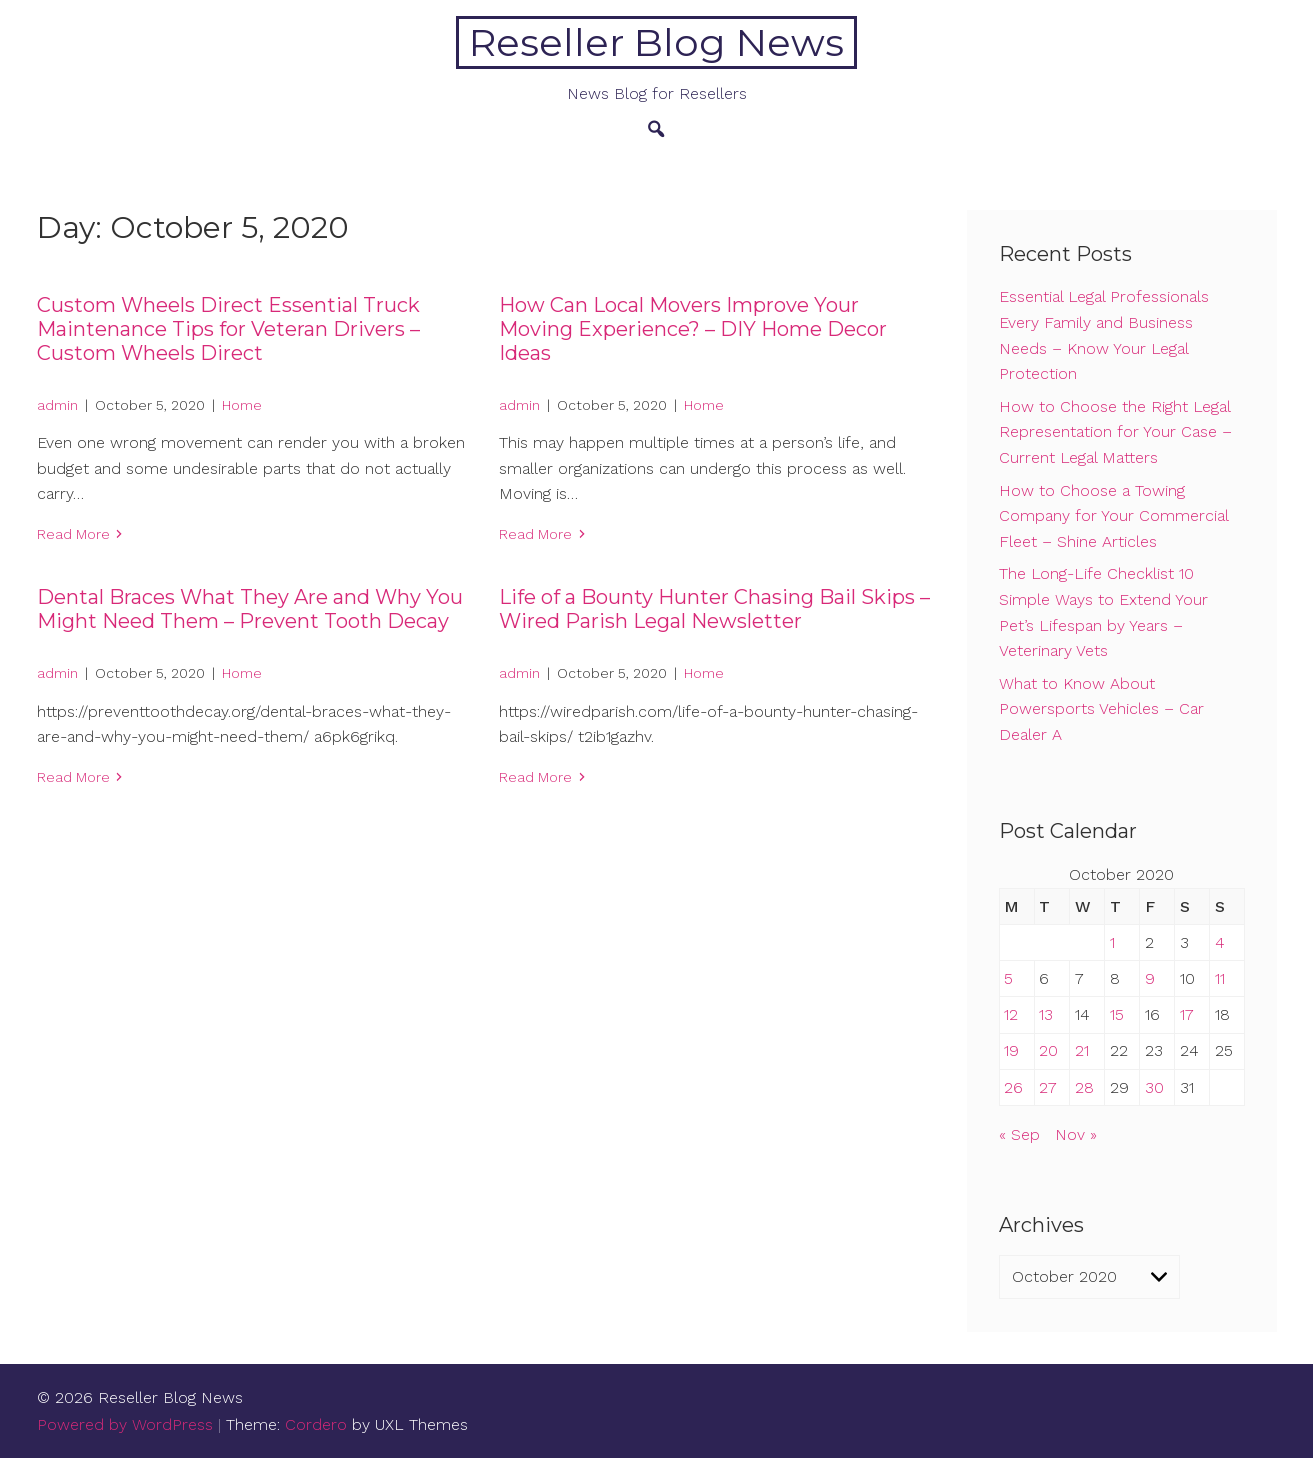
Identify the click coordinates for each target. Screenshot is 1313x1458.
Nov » (1076, 1134)
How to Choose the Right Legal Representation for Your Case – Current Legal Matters (1115, 432)
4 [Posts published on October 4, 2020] (1220, 942)
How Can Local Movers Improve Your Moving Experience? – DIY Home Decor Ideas (693, 329)
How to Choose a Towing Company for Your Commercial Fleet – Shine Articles (1113, 516)
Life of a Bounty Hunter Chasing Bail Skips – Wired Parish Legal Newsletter (714, 609)
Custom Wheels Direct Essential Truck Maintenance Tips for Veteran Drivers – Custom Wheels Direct (228, 329)
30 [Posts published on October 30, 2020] (1154, 1087)
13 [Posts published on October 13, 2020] (1046, 1014)
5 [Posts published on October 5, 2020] (1008, 978)
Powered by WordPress (125, 1424)
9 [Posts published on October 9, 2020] (1150, 978)
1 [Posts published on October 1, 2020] (1112, 942)
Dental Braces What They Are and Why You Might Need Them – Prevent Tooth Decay (250, 609)
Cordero (316, 1424)
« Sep (1019, 1134)
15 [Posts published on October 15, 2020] (1117, 1014)
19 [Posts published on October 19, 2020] (1011, 1050)
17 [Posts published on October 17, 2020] (1187, 1014)
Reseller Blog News (656, 42)
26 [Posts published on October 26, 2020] (1013, 1087)
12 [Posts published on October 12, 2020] (1011, 1014)
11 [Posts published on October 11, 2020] (1220, 978)
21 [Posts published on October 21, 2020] (1082, 1050)
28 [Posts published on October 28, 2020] (1084, 1087)
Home (242, 405)
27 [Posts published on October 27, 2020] (1048, 1087)
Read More (73, 534)
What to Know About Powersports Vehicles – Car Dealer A (1101, 709)
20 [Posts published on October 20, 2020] (1048, 1050)
